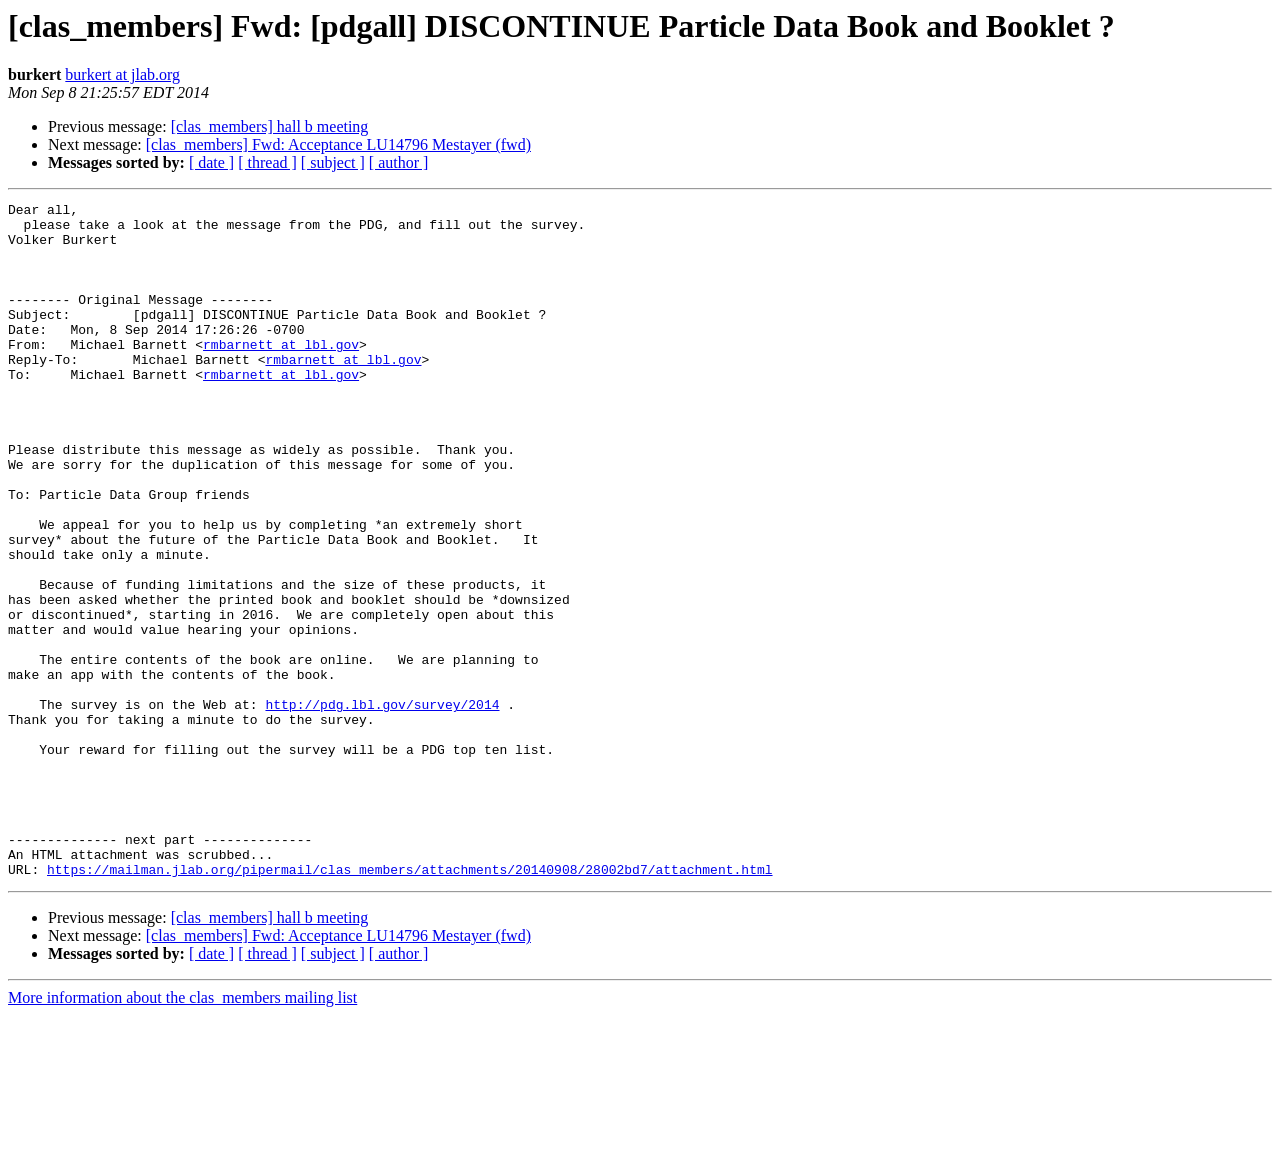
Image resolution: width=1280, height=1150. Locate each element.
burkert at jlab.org (122, 74)
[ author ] (399, 162)
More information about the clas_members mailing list (182, 1132)
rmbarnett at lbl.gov (281, 374)
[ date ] (211, 162)
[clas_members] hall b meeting (270, 126)
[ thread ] (267, 162)
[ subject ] (333, 162)
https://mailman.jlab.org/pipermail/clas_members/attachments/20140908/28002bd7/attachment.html (409, 1004)
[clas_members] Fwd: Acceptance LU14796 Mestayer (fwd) (338, 144)
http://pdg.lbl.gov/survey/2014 (382, 806)
